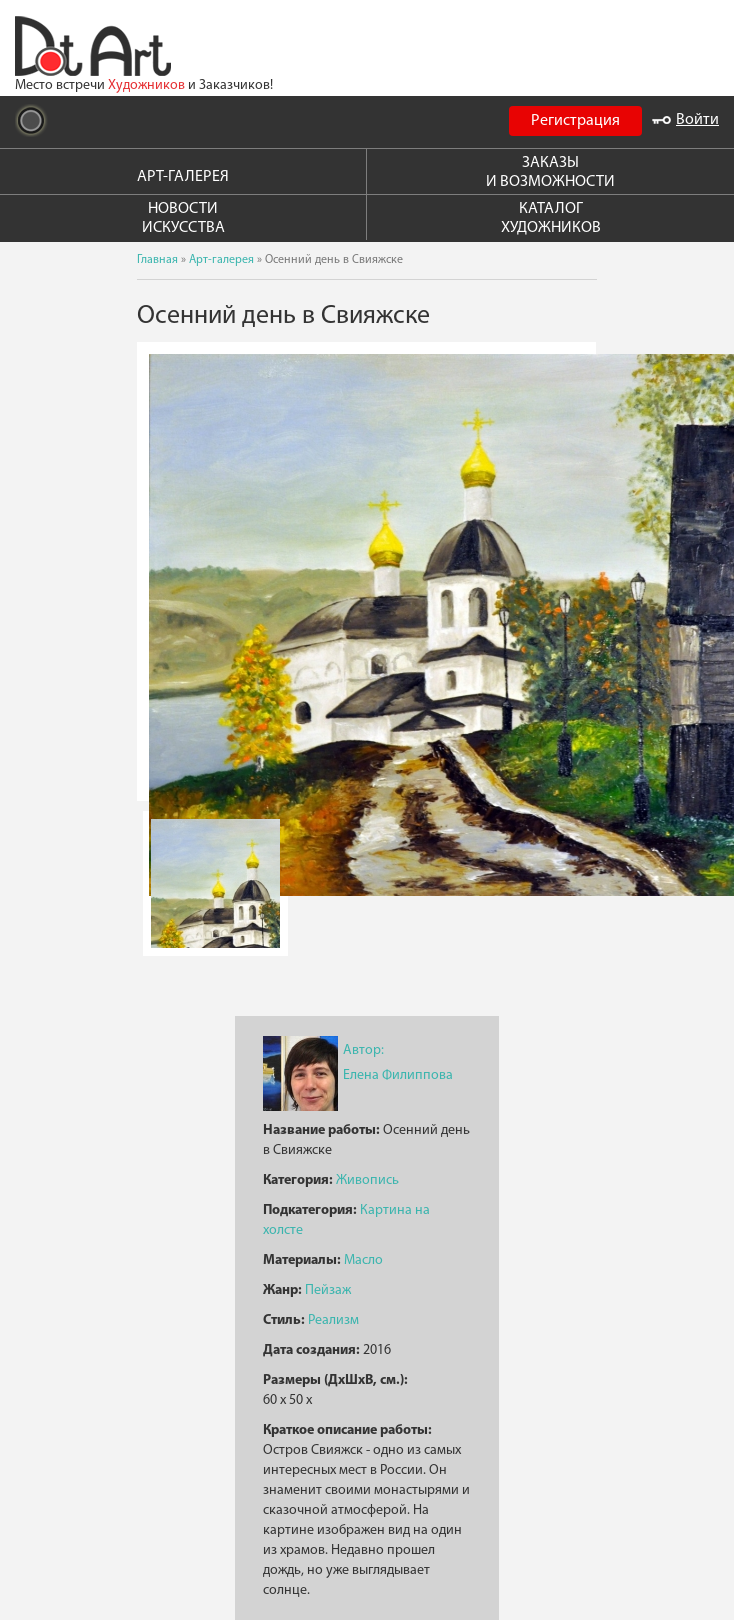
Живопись (367, 1180)
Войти (685, 120)
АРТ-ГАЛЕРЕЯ (183, 177)
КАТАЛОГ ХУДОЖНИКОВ (551, 218)
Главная (157, 260)
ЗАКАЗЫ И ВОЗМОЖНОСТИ (550, 172)
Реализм (333, 1320)
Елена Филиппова (398, 1075)
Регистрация (575, 121)
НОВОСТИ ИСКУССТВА (183, 218)
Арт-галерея (221, 260)
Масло (363, 1260)
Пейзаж (328, 1290)
